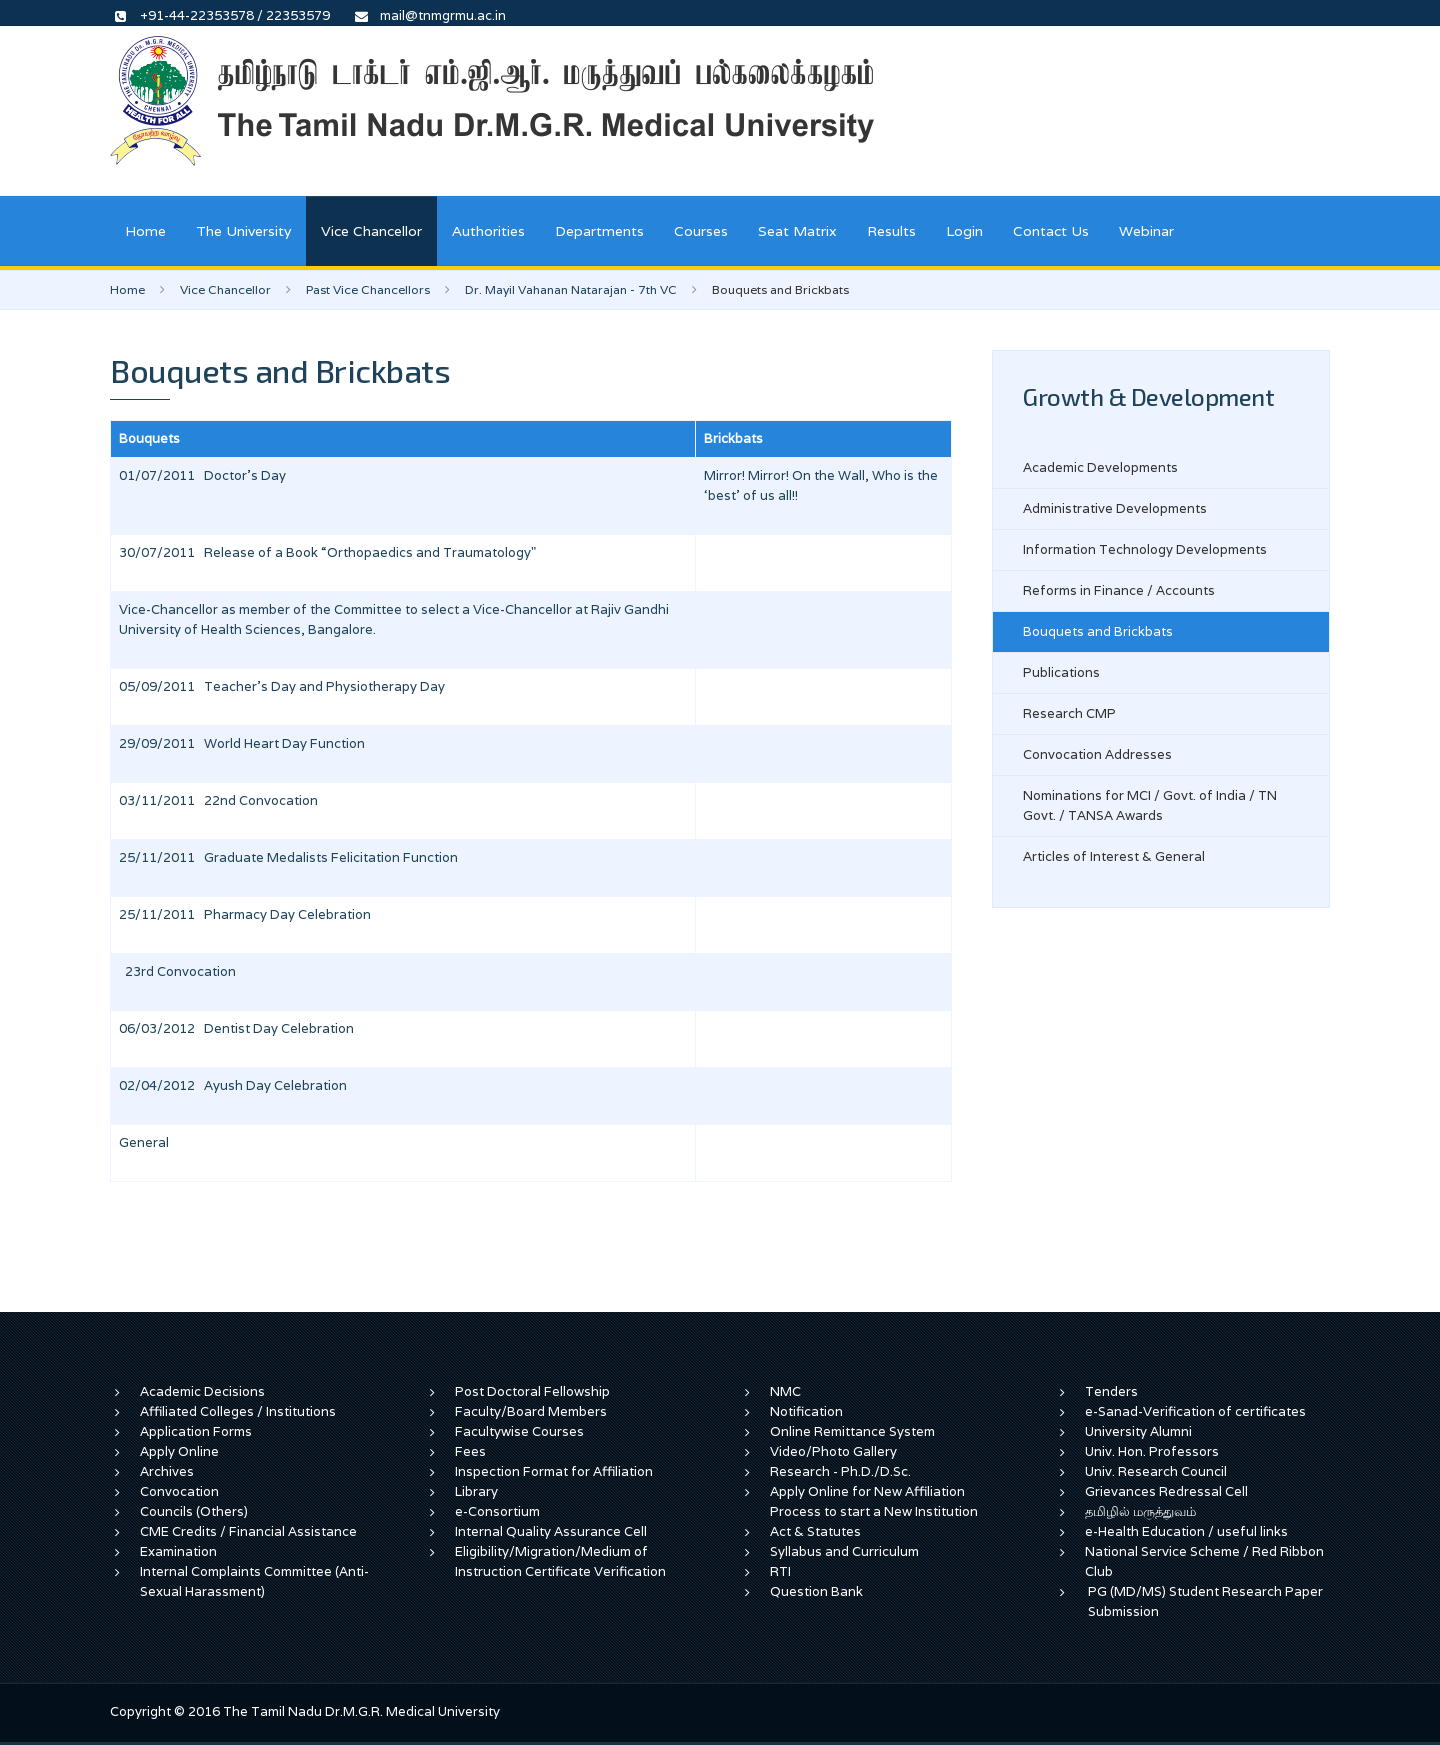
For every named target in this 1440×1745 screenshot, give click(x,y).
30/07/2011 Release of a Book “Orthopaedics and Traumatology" (327, 552)
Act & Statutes (815, 1531)
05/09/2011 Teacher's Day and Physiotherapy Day (282, 686)
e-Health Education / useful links (1186, 1531)
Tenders (1111, 1391)
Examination (178, 1551)
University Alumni (1138, 1431)
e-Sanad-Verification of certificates (1195, 1411)
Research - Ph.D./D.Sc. (840, 1471)
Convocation (179, 1491)
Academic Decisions (202, 1391)
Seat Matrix (797, 231)
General (144, 1142)
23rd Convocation (177, 971)
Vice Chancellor (371, 231)
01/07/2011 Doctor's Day (202, 475)
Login (964, 231)
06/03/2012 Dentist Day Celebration (236, 1028)
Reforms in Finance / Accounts (1119, 590)
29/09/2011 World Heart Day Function (242, 743)
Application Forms (196, 1431)
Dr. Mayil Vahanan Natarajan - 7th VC (571, 289)
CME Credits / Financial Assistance (248, 1531)
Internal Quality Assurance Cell (551, 1531)
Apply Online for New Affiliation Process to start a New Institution (875, 1501)
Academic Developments (1100, 467)
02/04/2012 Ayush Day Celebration (233, 1085)
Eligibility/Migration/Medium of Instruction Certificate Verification (560, 1561)
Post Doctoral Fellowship (532, 1391)
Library (476, 1491)
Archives (167, 1471)
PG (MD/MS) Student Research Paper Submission (1205, 1601)
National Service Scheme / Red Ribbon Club (1204, 1561)
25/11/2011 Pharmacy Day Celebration (245, 914)
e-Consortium (497, 1511)
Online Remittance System (852, 1431)
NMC (785, 1391)
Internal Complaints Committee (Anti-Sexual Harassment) (254, 1581)
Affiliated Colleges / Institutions (238, 1411)
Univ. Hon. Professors (1152, 1451)
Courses (701, 231)
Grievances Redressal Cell (1166, 1491)
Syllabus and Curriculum (844, 1551)
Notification (806, 1411)
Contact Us (1051, 231)
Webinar (1146, 231)
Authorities (488, 231)
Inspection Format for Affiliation (554, 1471)
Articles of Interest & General (1114, 856)
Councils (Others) (194, 1511)
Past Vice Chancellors (368, 289)
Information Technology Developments (1145, 549)
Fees (470, 1451)
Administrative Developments (1115, 508)
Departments (599, 231)
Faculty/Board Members (531, 1411)
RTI (780, 1571)
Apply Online (179, 1451)
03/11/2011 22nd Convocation (218, 800)
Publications (1061, 672)
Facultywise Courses (519, 1431)
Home (145, 231)
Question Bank (816, 1591)
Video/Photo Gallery (833, 1451)
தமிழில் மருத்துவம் (1140, 1511)
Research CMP (1069, 713)
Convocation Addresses (1097, 754)
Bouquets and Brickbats (1098, 631)
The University (243, 231)
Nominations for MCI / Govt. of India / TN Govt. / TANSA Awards (1150, 805)
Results (891, 231)
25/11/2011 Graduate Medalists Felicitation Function (288, 857)
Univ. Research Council (1156, 1471)
